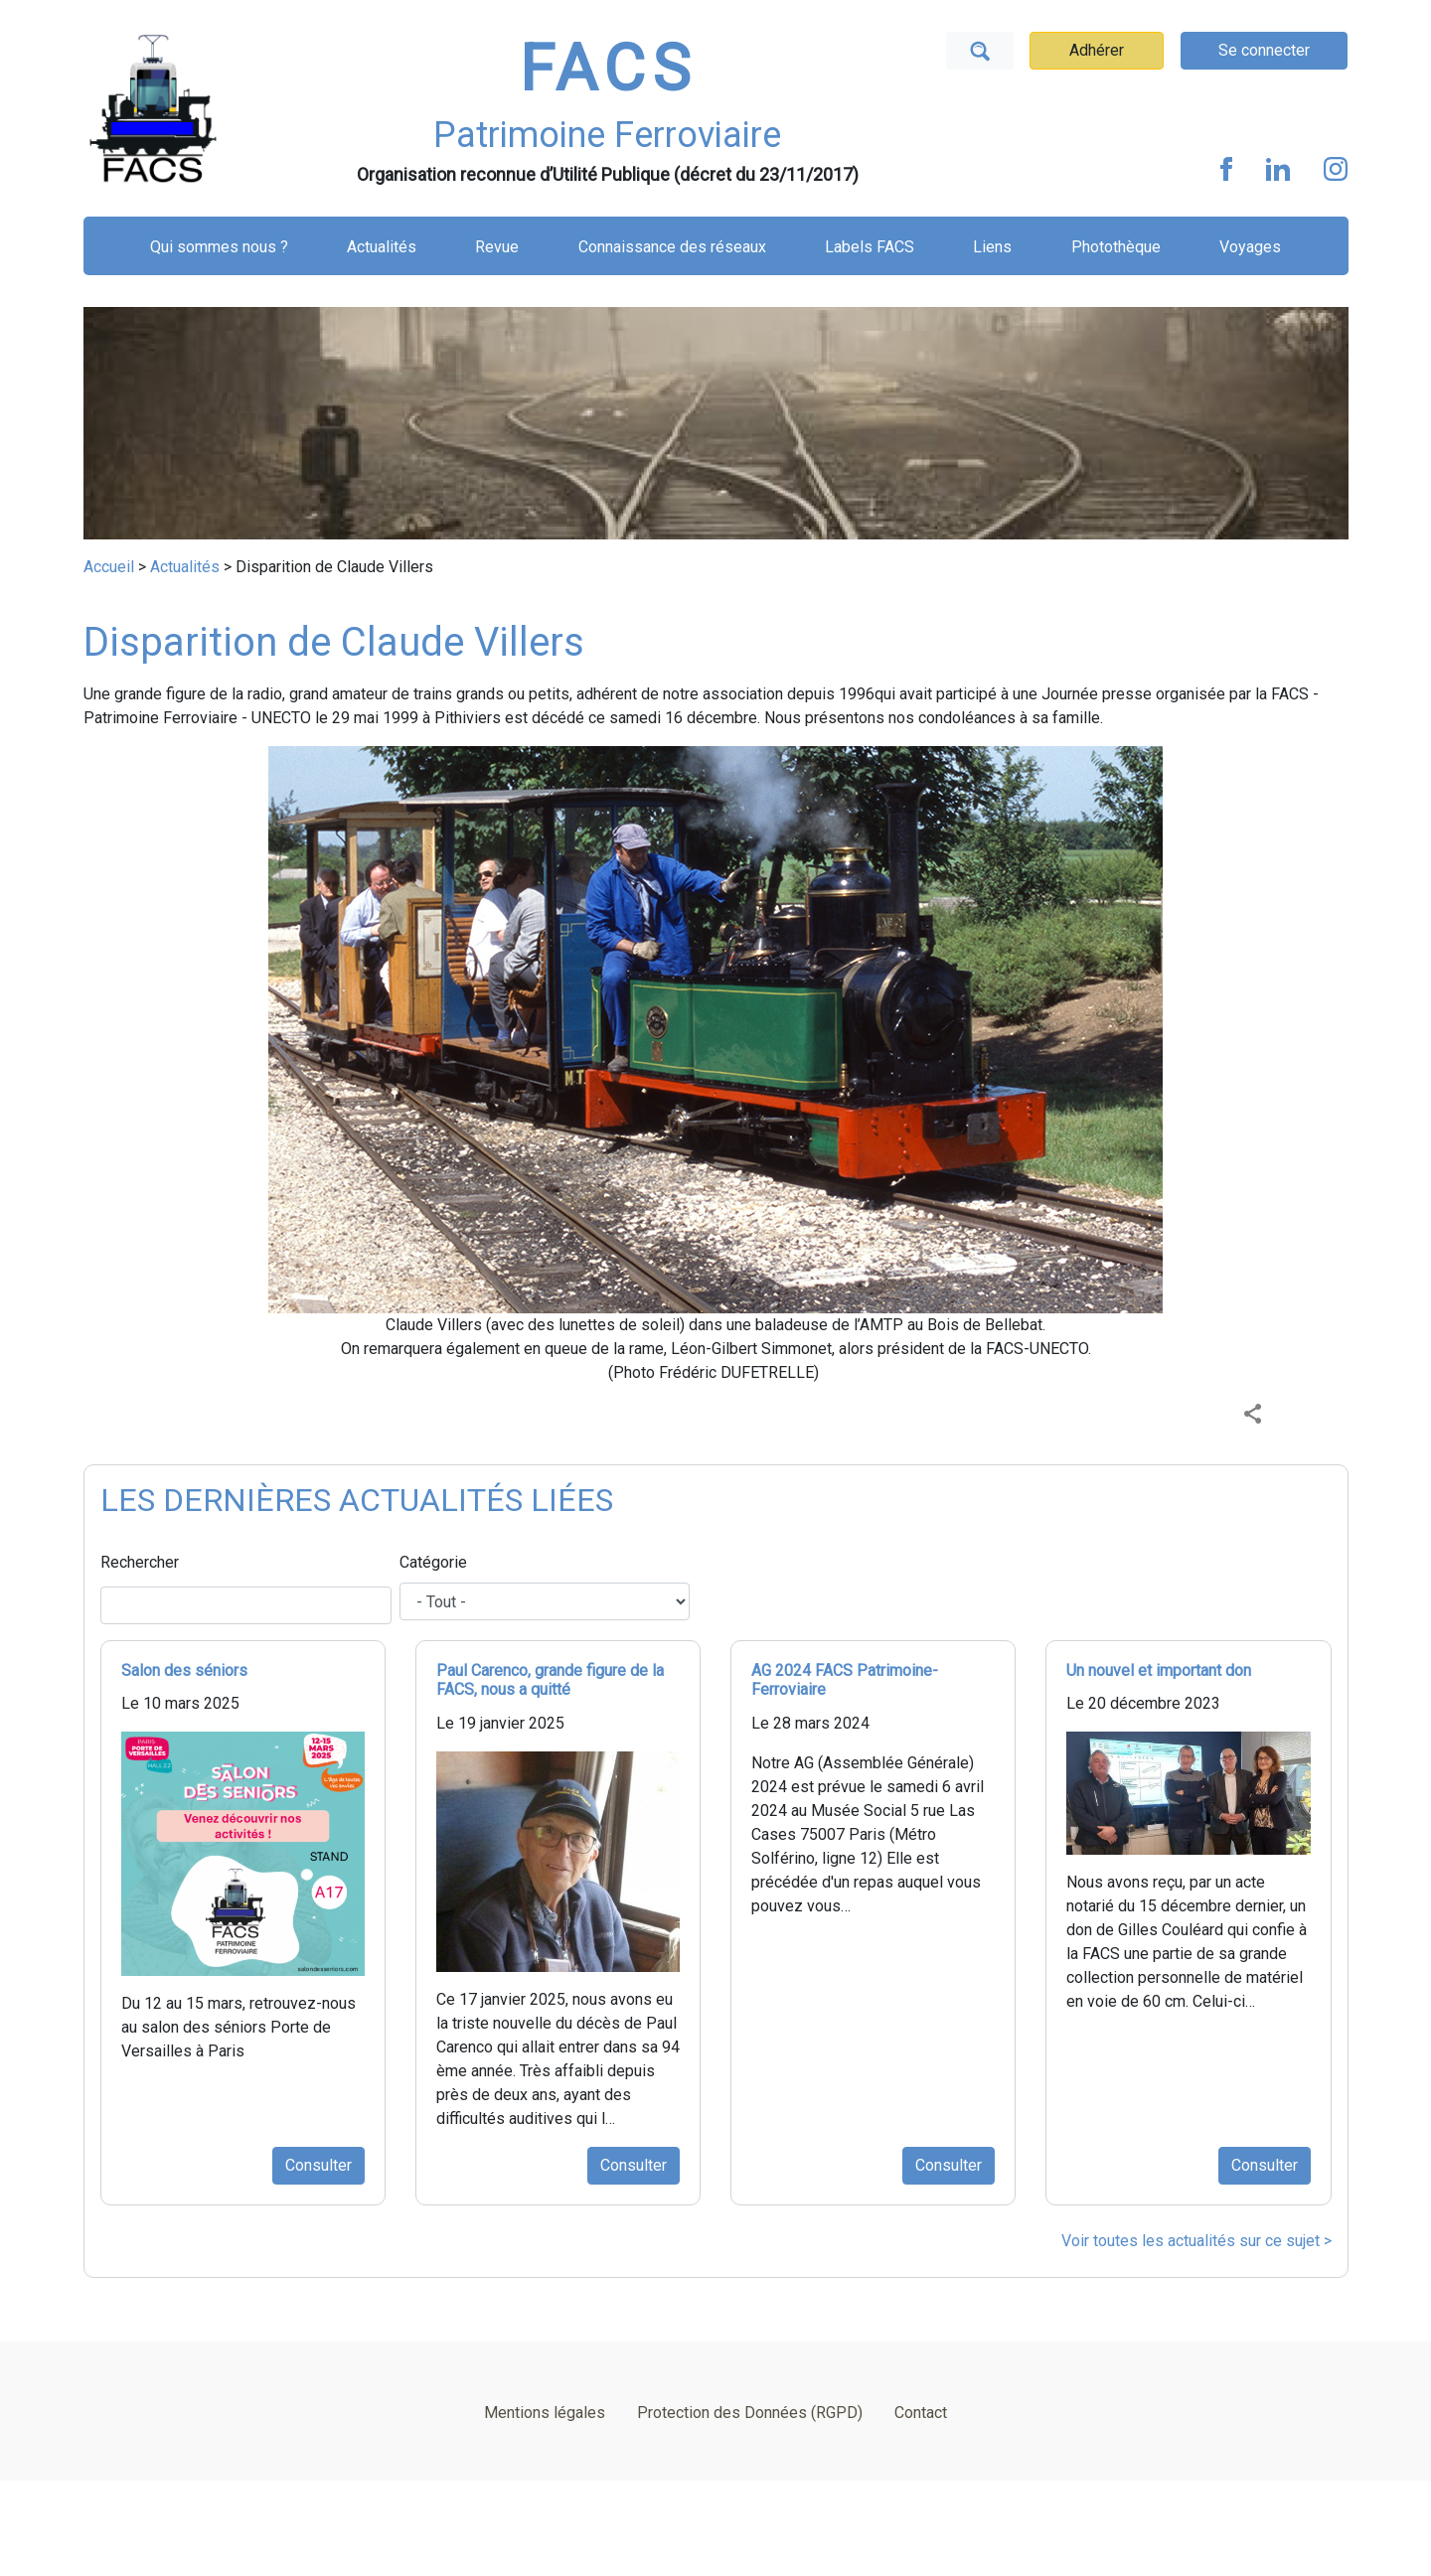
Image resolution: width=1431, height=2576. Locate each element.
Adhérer (1096, 50)
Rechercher (139, 1562)
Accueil (108, 566)
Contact (920, 2412)
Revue (497, 246)
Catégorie (433, 1562)
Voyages (1250, 246)
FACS (608, 69)
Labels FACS (869, 246)
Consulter (318, 2165)
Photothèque (1116, 246)
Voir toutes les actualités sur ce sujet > (1196, 2240)
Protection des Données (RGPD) (750, 2412)
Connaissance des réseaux (672, 246)
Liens (992, 246)
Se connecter (1264, 50)
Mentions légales (544, 2412)
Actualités (381, 246)
